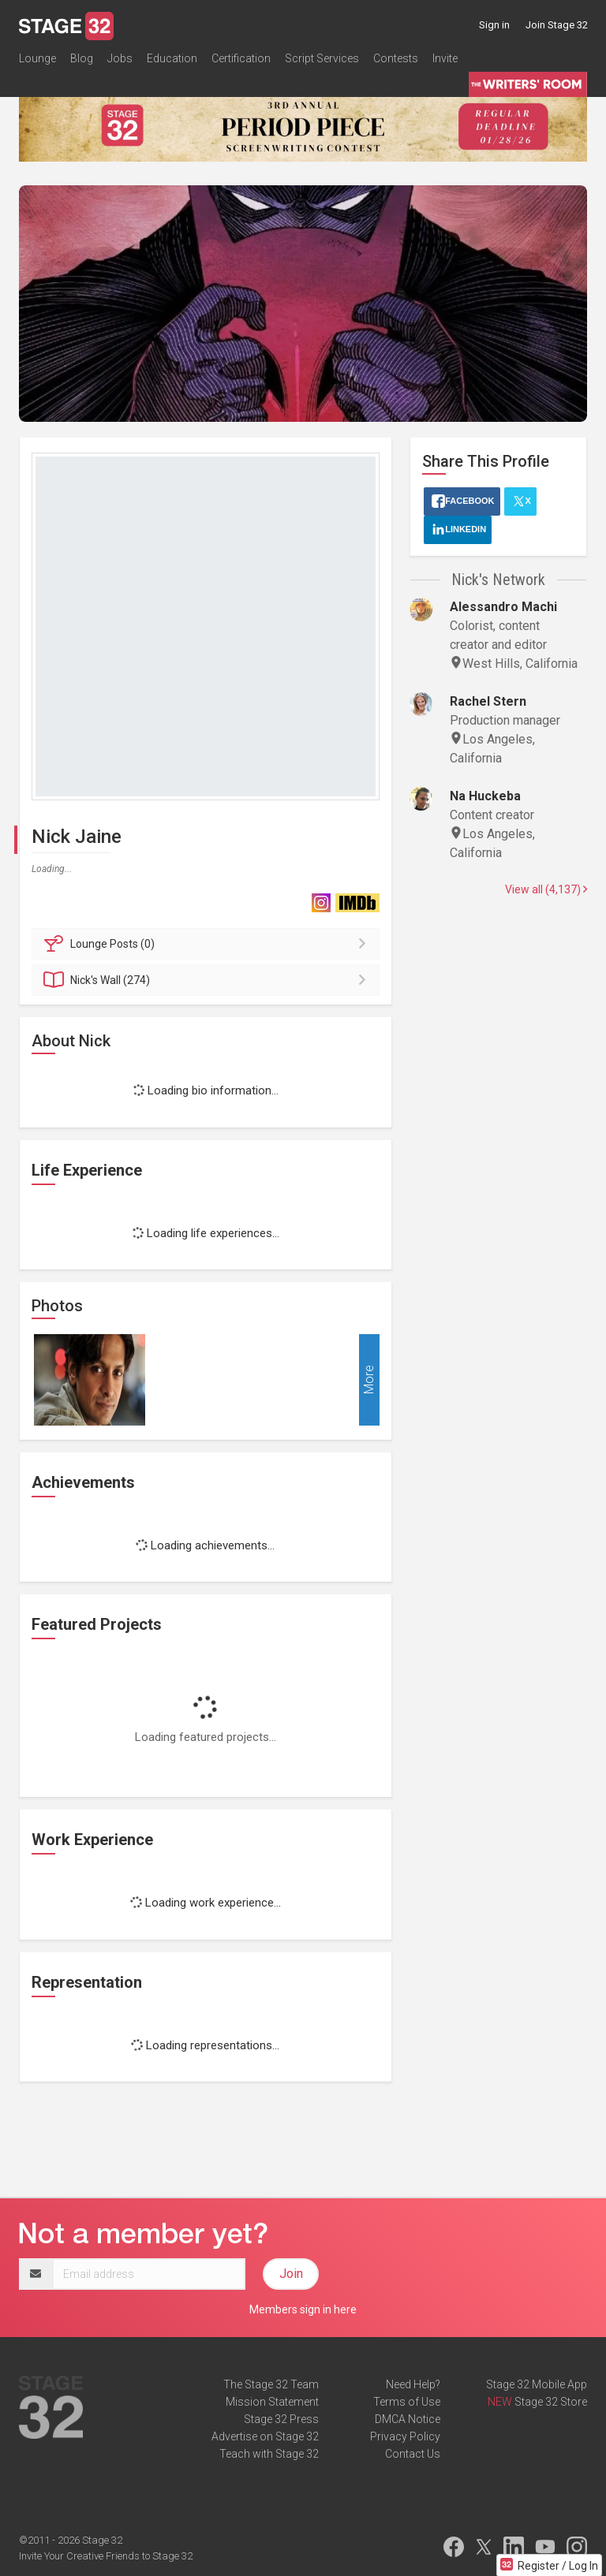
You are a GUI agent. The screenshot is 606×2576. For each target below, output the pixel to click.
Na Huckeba (485, 795)
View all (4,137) (546, 889)
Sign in (494, 25)
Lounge (37, 58)
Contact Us (412, 2453)
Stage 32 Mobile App (536, 2384)
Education (172, 58)
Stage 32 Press (281, 2419)
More (368, 1379)
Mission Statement (272, 2401)
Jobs (120, 58)
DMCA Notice (407, 2419)
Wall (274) (207, 980)
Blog (81, 58)
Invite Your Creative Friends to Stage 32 (106, 2556)
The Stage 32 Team (271, 2384)
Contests (395, 58)
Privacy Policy (405, 2436)
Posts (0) (207, 943)
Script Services (322, 58)
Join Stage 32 (557, 25)
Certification (241, 58)
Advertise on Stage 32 (265, 2436)
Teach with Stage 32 (269, 2453)
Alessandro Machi (503, 606)
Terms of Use (406, 2401)
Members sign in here (303, 2309)
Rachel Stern (488, 701)
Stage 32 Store (550, 2401)
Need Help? (413, 2384)
